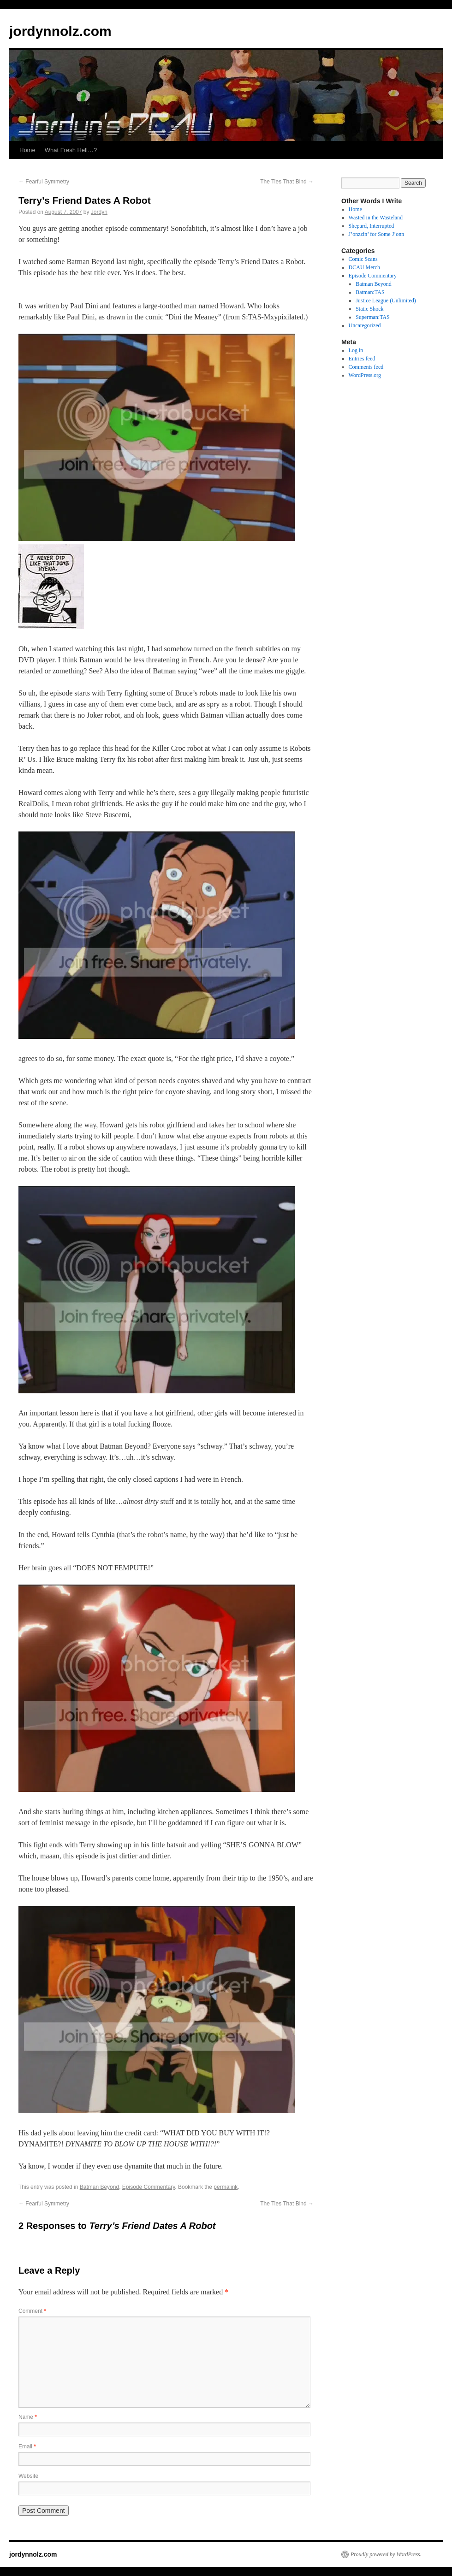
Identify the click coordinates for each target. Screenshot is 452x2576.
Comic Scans (363, 259)
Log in (356, 350)
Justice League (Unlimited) (386, 300)
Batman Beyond (99, 2187)
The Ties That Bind (287, 181)
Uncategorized (365, 325)
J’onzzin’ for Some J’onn (376, 234)
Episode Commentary (148, 2187)
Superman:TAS (373, 317)
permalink (226, 2187)
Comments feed (366, 367)
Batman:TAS (370, 292)
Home (27, 150)
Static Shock (369, 309)
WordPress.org (365, 375)
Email (27, 2446)
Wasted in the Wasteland (376, 217)
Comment (32, 2311)
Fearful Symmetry (43, 181)
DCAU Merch (364, 267)
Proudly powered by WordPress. (386, 2554)
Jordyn (99, 212)
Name (27, 2417)
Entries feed (362, 358)
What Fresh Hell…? (71, 150)
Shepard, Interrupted (371, 226)
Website (28, 2476)
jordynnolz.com (60, 31)
